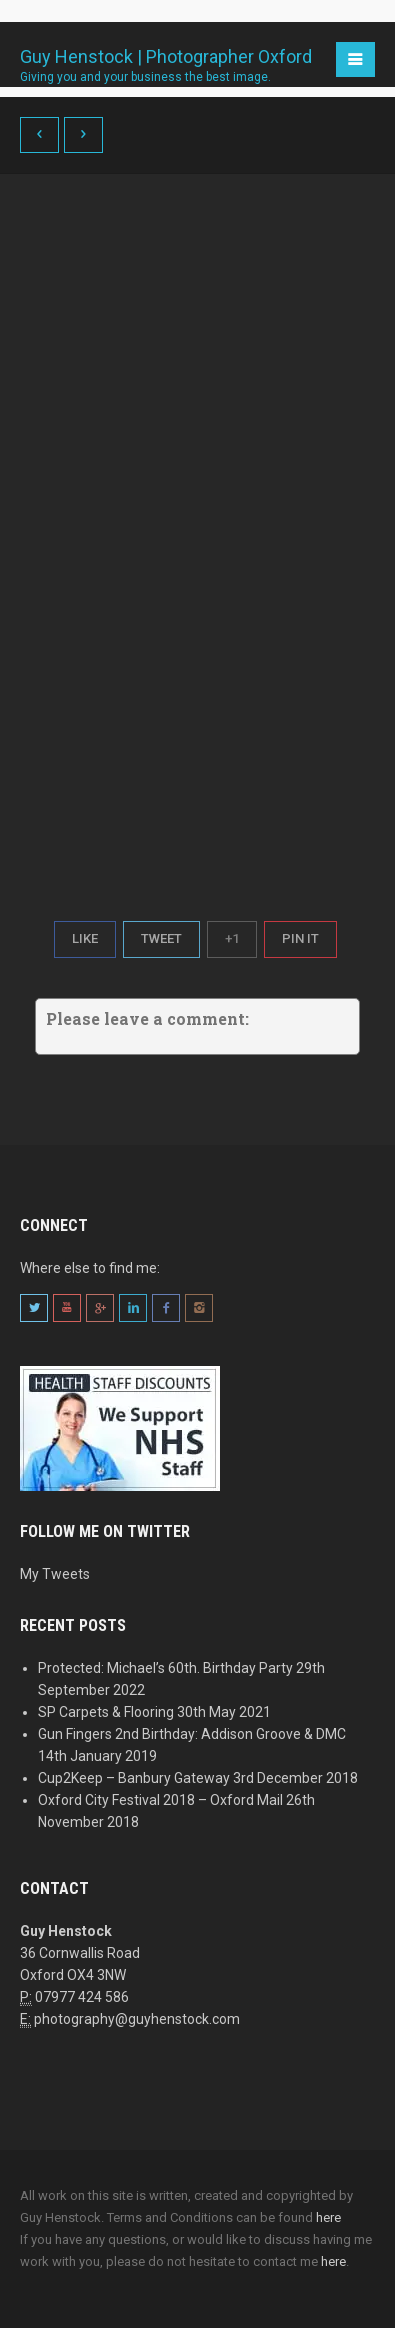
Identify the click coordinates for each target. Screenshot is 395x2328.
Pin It (300, 938)
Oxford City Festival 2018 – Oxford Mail (160, 1800)
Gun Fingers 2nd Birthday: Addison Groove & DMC (192, 1734)
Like (85, 938)
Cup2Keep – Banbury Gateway (134, 1778)
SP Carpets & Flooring (106, 1712)
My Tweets (55, 1574)
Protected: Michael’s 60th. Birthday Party (165, 1668)
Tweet (161, 938)
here (328, 2217)
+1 (232, 938)
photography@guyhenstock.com (137, 2019)
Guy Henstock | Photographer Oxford (166, 59)
